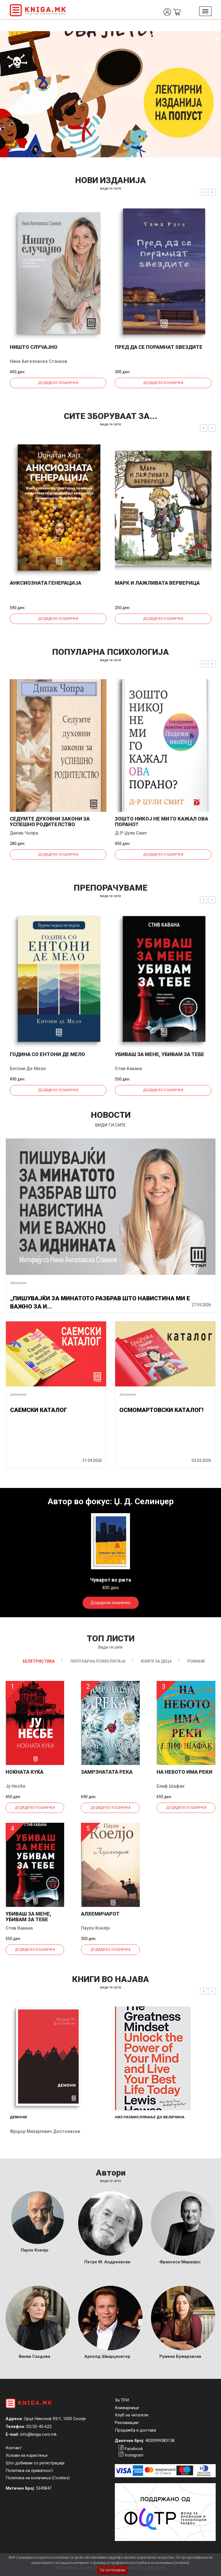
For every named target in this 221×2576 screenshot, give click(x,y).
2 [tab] (217, 39)
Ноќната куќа (24, 1772)
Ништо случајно (33, 347)
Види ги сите (110, 1647)
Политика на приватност (29, 2470)
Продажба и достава (135, 2430)
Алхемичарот (100, 1914)
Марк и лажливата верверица (157, 583)
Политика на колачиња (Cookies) (38, 2477)
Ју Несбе (15, 1786)
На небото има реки (184, 1772)
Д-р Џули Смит (131, 833)
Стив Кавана (128, 1068)
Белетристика (39, 1661)
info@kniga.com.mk (38, 2434)
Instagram (134, 2455)
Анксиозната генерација (45, 583)
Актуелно (18, 1283)
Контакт (14, 2447)
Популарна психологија (97, 1661)
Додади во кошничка (58, 383)
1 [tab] (208, 39)
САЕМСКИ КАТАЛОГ (38, 1410)
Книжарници (127, 2407)
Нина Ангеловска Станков (38, 361)
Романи (196, 1661)
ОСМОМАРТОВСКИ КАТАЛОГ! (161, 1410)
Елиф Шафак (171, 1786)
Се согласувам (112, 2570)
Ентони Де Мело (28, 1068)
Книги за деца (156, 1661)
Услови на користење (27, 2455)
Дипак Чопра (24, 833)
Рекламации (126, 2422)
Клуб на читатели (131, 2415)
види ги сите (110, 188)
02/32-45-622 (39, 2426)
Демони (18, 2117)
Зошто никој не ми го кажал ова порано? (161, 821)
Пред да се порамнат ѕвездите (159, 347)
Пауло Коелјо (95, 1928)
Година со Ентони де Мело (47, 1054)
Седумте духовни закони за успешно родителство (50, 821)
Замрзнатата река (106, 1772)
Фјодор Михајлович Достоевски (45, 2131)
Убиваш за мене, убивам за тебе (159, 1054)
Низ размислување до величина (149, 2117)
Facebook (134, 2448)
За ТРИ (122, 2400)
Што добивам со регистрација (35, 2463)
